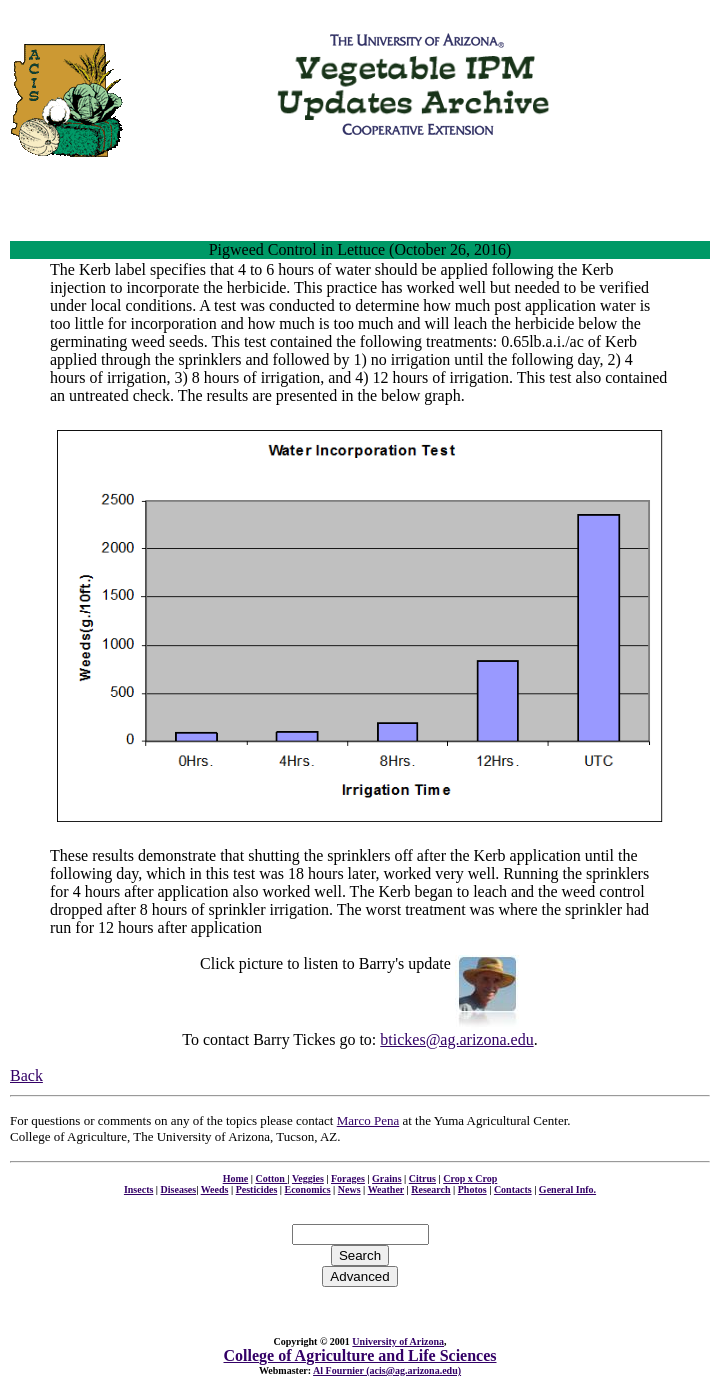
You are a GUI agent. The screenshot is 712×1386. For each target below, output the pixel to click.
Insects (138, 1189)
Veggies (308, 1178)
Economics (308, 1189)
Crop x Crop (470, 1178)
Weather (386, 1189)
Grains (386, 1178)
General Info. (567, 1189)
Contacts (513, 1189)
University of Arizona (398, 1341)
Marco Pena (368, 1120)
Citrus (422, 1178)
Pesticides (257, 1189)
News (349, 1189)
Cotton (271, 1178)
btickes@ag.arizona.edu (456, 1039)
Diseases (179, 1189)
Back (26, 1075)
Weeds (215, 1189)
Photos (472, 1189)
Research (430, 1189)
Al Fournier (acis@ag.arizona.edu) (387, 1370)
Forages (348, 1178)
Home (236, 1178)
